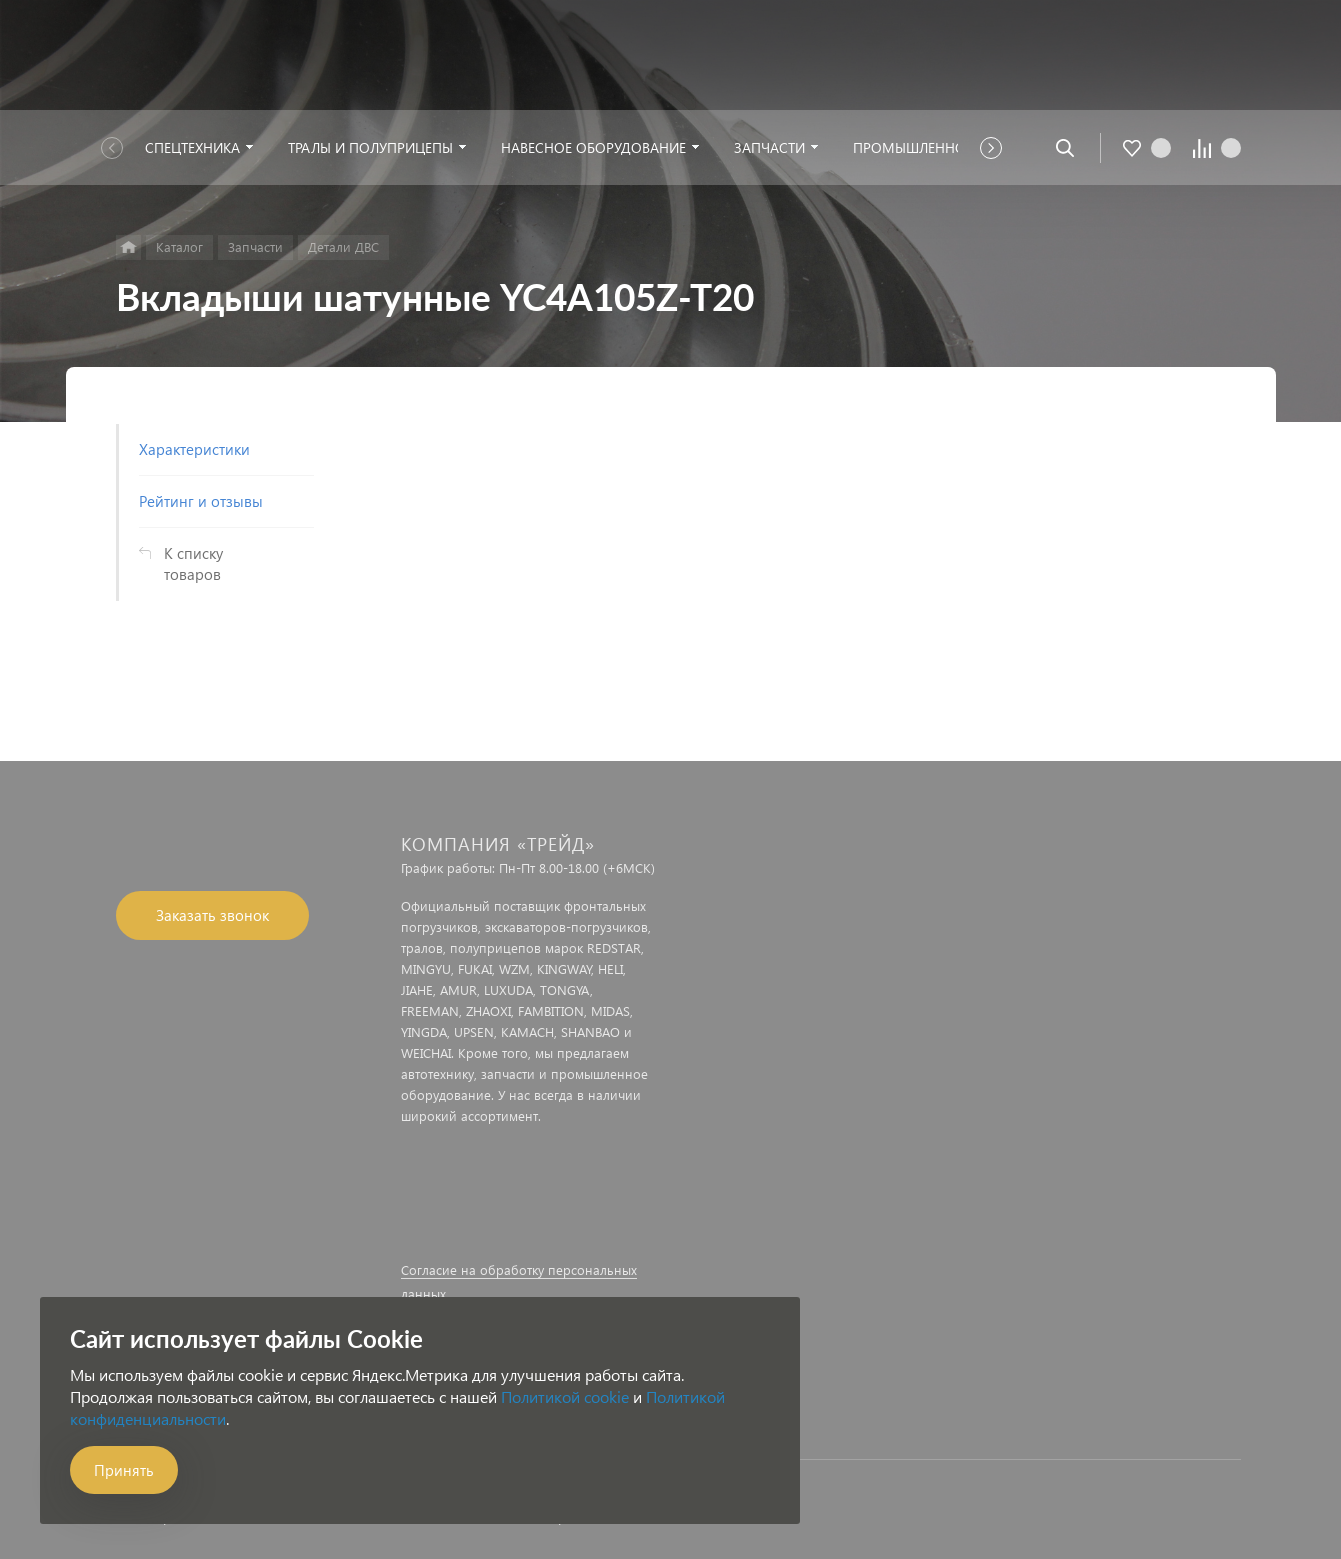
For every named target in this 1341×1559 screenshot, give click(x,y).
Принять (124, 1470)
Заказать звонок (212, 915)
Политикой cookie (565, 1396)
